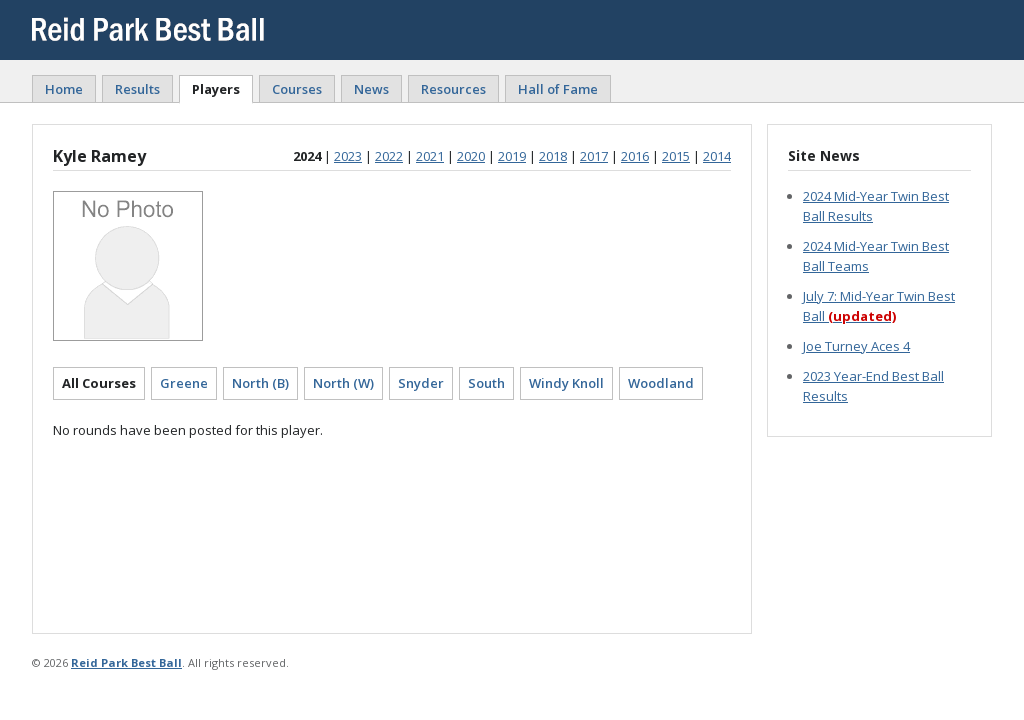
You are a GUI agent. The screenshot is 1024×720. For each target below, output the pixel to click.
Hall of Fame (558, 89)
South (486, 383)
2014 (717, 156)
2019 (512, 156)
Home (64, 89)
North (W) (343, 383)
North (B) (260, 383)
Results (137, 89)
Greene (184, 383)
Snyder (421, 383)
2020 (471, 156)
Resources (453, 89)
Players (216, 89)
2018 (553, 156)
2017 (594, 156)
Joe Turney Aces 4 (856, 346)
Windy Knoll (566, 383)
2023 (348, 156)
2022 (389, 156)
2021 (430, 156)
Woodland (661, 383)
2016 (635, 156)
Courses (297, 89)
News (371, 89)
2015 (676, 156)
